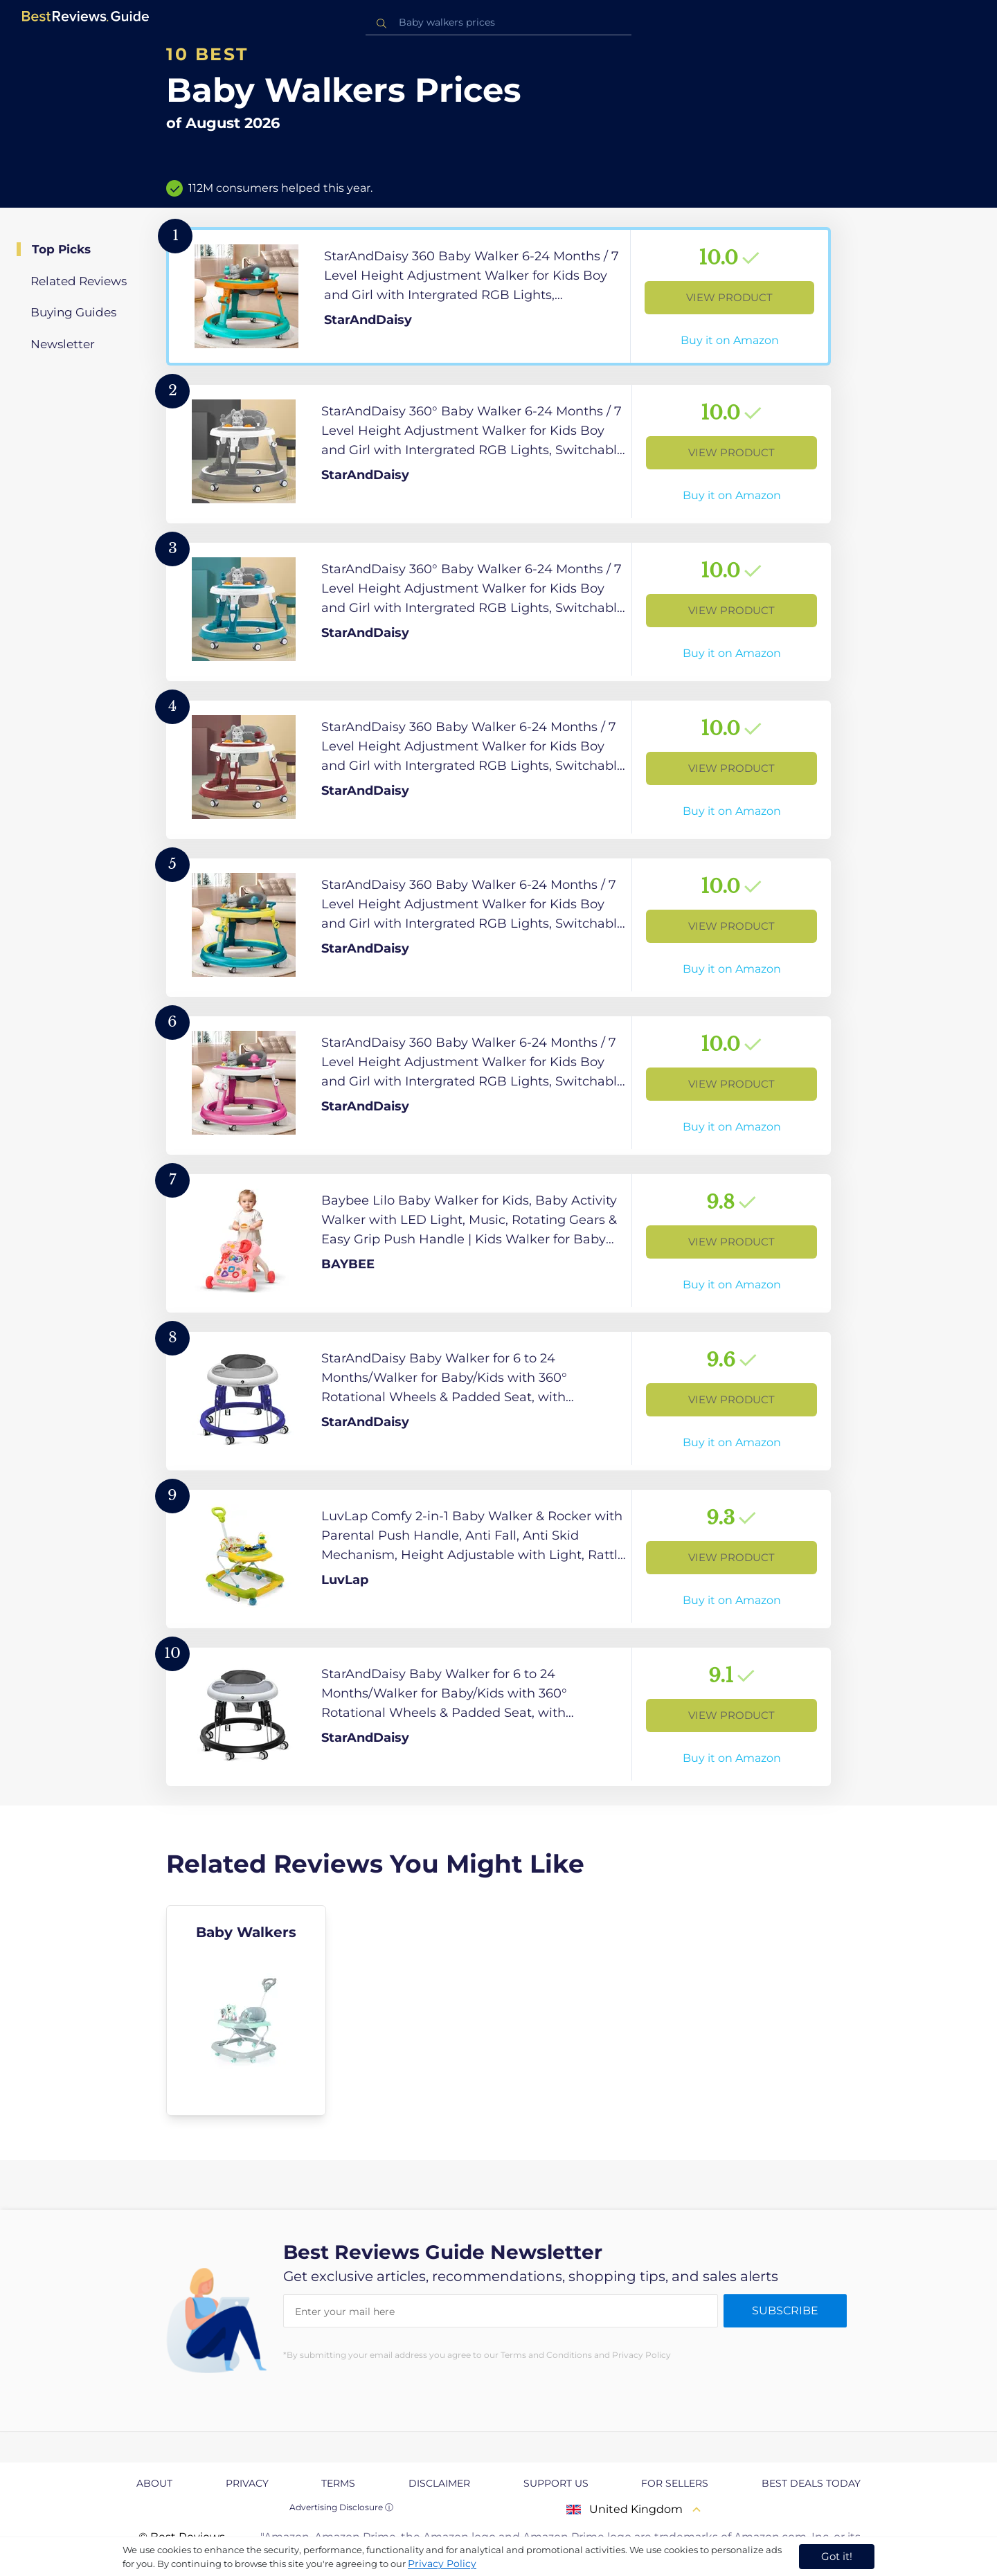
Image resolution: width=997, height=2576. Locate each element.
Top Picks (61, 249)
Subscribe (785, 2310)
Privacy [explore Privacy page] (247, 2483)
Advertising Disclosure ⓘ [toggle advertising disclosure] (341, 2507)
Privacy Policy (442, 2563)
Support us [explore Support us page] (556, 2483)
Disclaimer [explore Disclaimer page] (439, 2483)
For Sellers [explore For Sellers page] (674, 2483)
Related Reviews (78, 281)
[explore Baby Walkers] (246, 2010)
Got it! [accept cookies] (836, 2556)
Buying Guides (73, 312)
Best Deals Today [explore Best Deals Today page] (811, 2483)
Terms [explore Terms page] (338, 2483)
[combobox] (498, 22)
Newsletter (62, 344)
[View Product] (498, 296)
